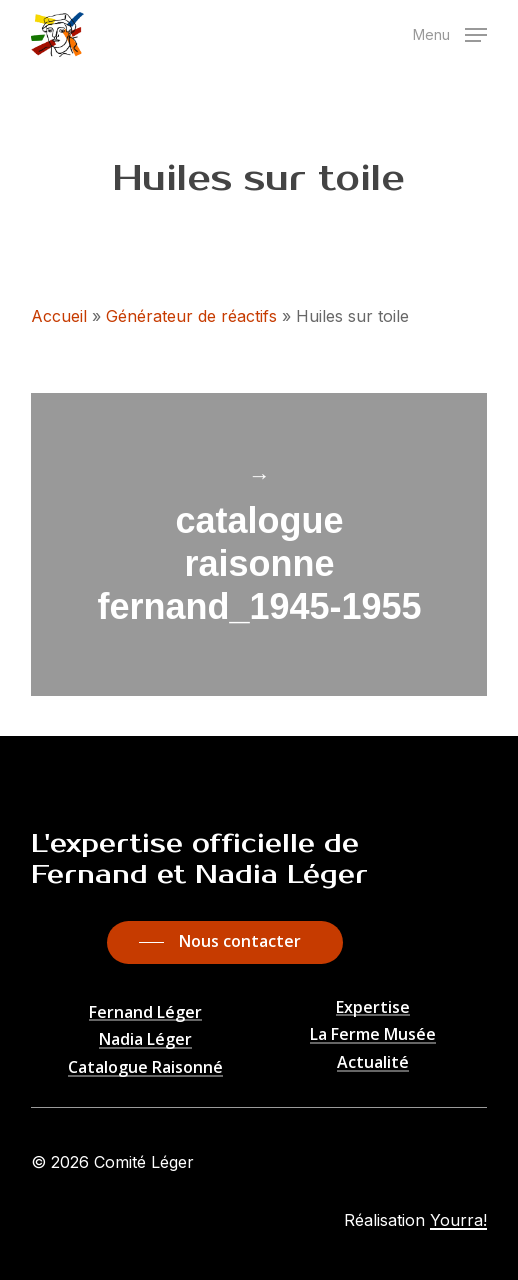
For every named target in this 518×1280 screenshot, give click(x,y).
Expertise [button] (373, 1008)
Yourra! (458, 1220)
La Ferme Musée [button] (373, 1035)
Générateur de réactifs (191, 316)
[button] (450, 32)
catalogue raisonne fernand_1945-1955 (259, 544)
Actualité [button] (373, 1063)
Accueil (59, 316)
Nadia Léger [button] (145, 1040)
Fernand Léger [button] (145, 1013)
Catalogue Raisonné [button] (145, 1068)
